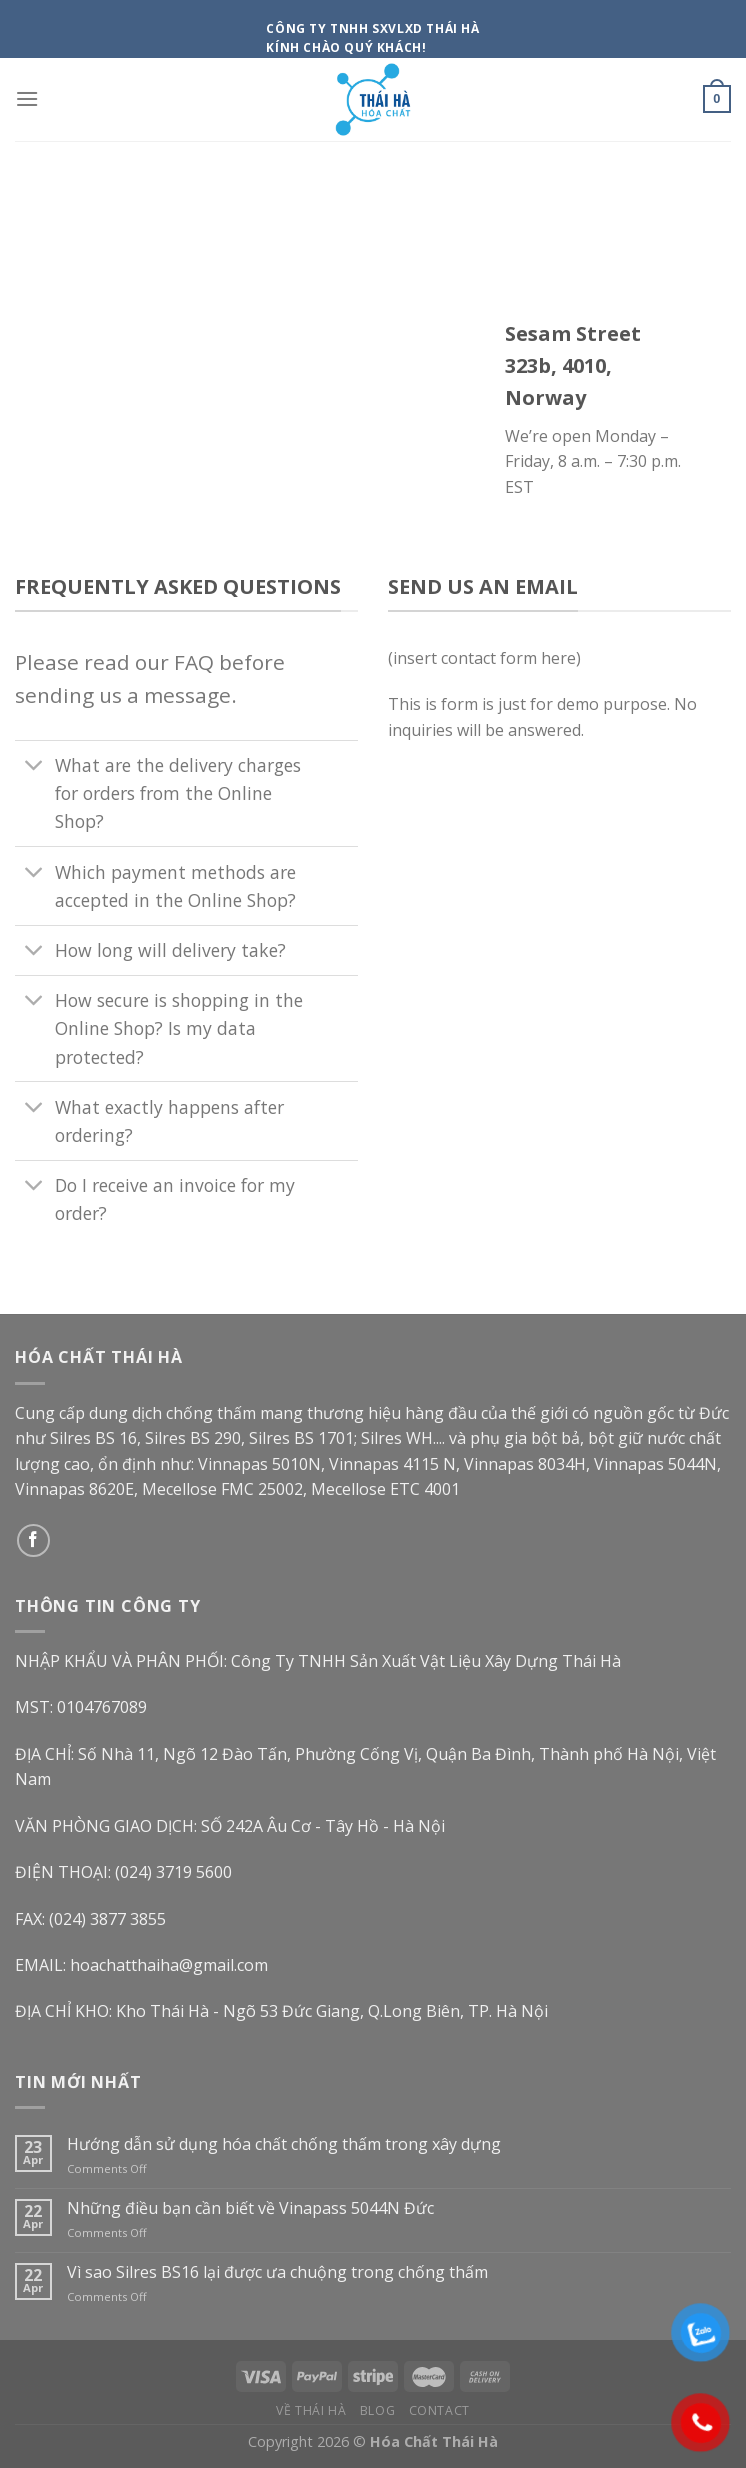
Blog (377, 2410)
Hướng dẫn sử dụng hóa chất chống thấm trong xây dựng (284, 2144)
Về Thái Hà (311, 2410)
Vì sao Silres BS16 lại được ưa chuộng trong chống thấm (277, 2272)
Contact (439, 2410)
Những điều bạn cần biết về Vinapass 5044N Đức (250, 2208)
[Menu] (27, 98)
